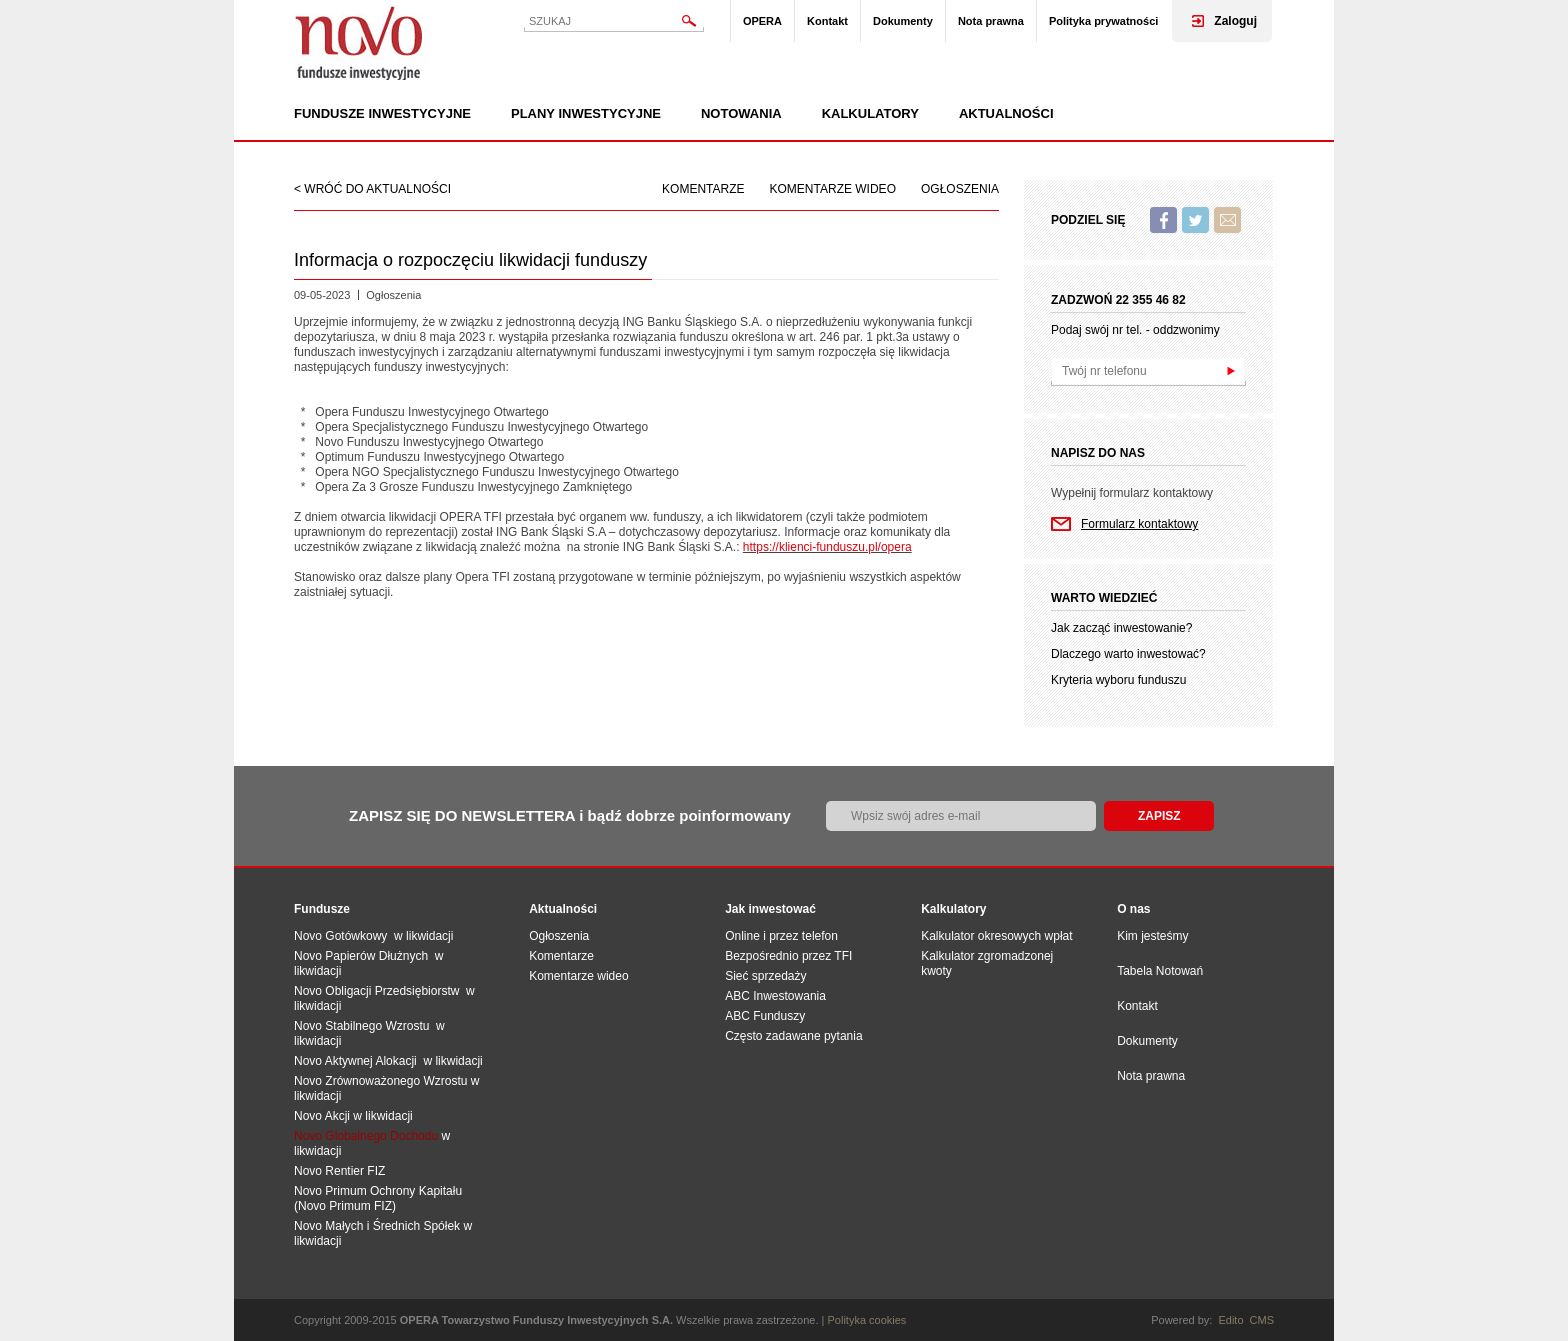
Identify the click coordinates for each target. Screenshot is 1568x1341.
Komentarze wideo (833, 189)
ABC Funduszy (765, 1016)
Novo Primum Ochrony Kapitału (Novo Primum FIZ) (378, 1198)
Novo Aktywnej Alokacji (355, 1061)
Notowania (741, 114)
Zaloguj (1235, 21)
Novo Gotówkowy (340, 936)
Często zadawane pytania (793, 1036)
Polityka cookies (867, 1320)
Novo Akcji (322, 1116)
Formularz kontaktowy (1139, 524)
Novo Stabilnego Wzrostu (365, 1026)
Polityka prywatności (1103, 21)
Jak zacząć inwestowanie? (1121, 628)
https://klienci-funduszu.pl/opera (827, 547)
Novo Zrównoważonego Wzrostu (380, 1081)
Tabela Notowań (1160, 971)
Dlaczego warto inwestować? (1128, 654)
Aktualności (1006, 114)
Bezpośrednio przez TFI (788, 956)
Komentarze (703, 189)
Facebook (1163, 220)
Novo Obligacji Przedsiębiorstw (380, 991)
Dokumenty (903, 21)
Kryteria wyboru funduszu (1118, 680)
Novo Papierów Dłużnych (364, 956)
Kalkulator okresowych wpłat (996, 936)
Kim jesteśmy (1152, 936)
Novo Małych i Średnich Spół (370, 1226)
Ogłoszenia (960, 189)
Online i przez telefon (781, 936)
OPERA (762, 21)
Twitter (1195, 220)
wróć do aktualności (377, 189)
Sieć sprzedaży (765, 976)
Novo (359, 42)
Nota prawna (991, 21)
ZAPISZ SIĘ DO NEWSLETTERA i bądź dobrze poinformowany (570, 815)
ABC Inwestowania (775, 996)
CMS (1262, 1320)
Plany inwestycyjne (586, 114)
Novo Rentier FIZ (339, 1171)
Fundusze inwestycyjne (382, 114)
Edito (1230, 1320)
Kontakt (827, 21)
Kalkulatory (870, 114)
